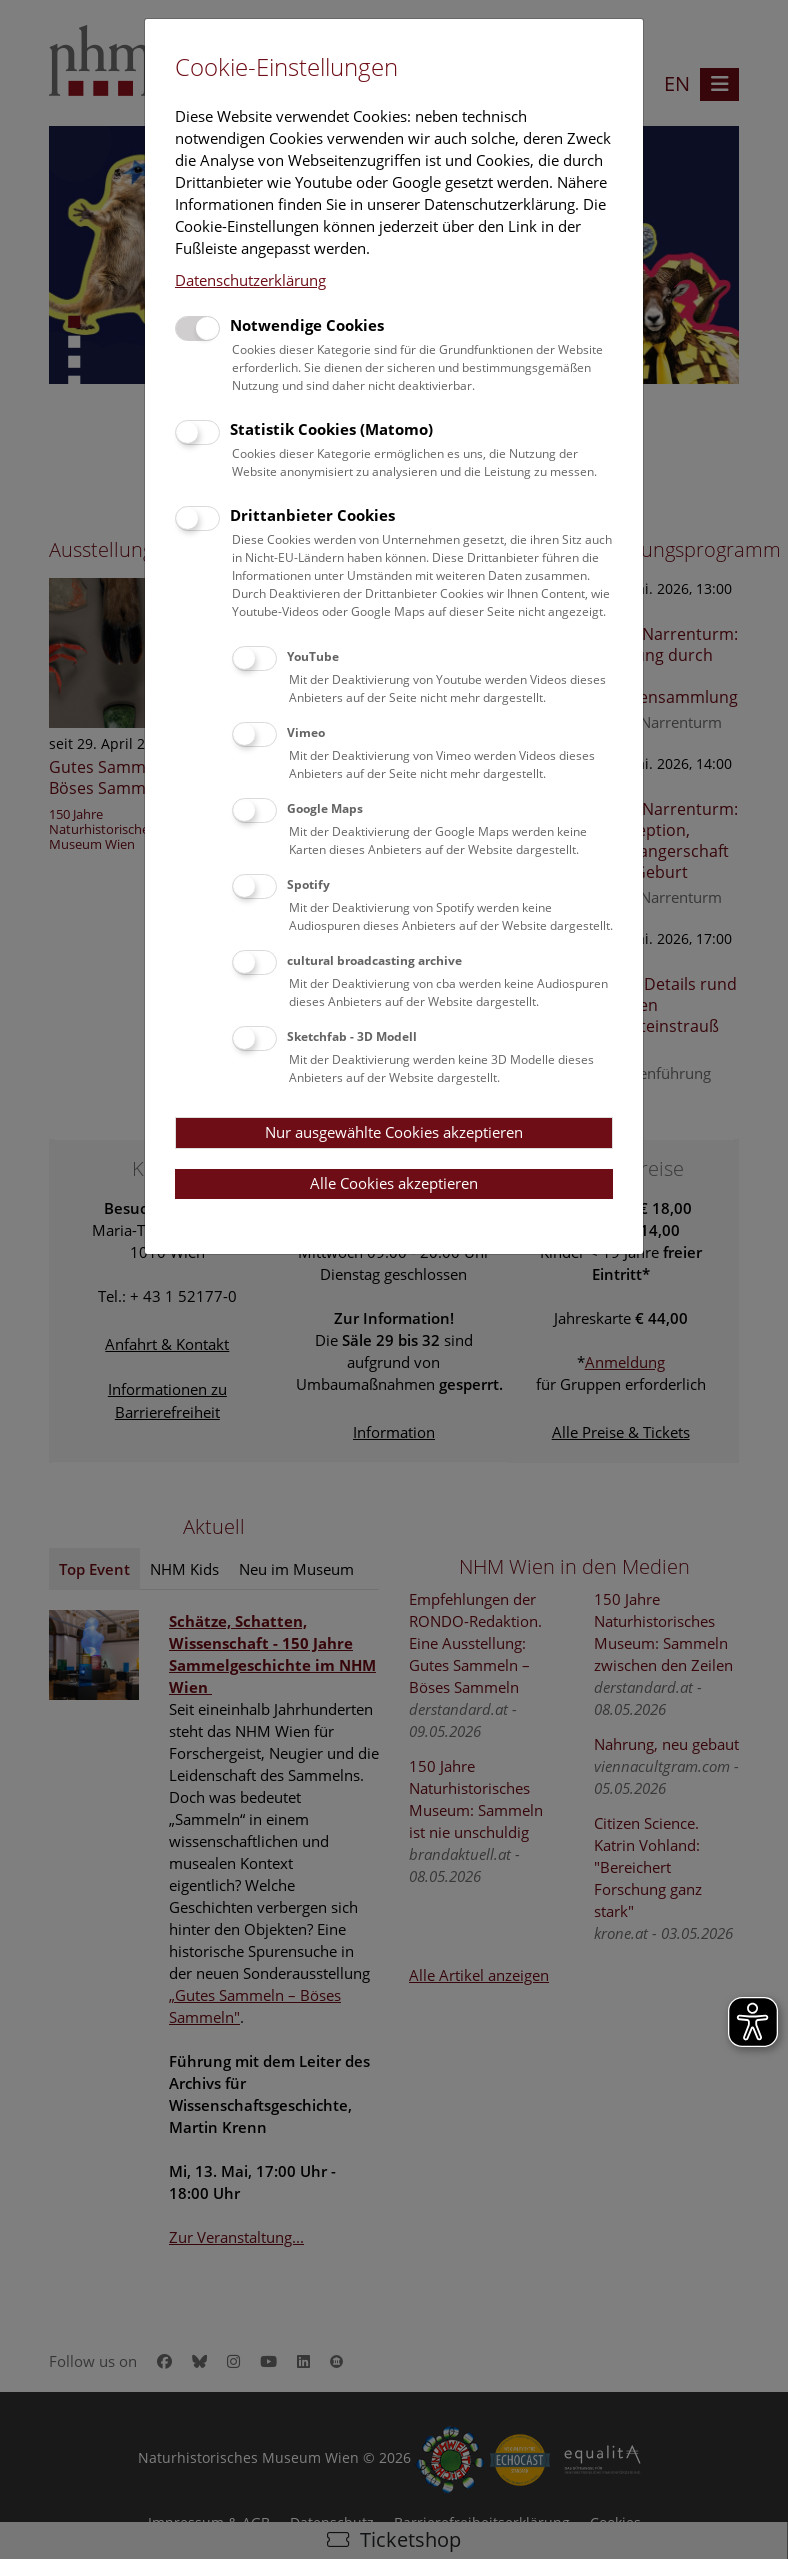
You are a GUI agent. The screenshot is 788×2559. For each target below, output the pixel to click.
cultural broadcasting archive (374, 960)
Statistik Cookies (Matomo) (331, 429)
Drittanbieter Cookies (312, 515)
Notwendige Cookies (307, 325)
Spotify (308, 884)
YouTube (313, 656)
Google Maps (325, 808)
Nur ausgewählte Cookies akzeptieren (394, 1132)
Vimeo (306, 732)
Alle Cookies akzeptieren (394, 1183)
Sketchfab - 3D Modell (352, 1036)
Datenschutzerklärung (250, 280)
